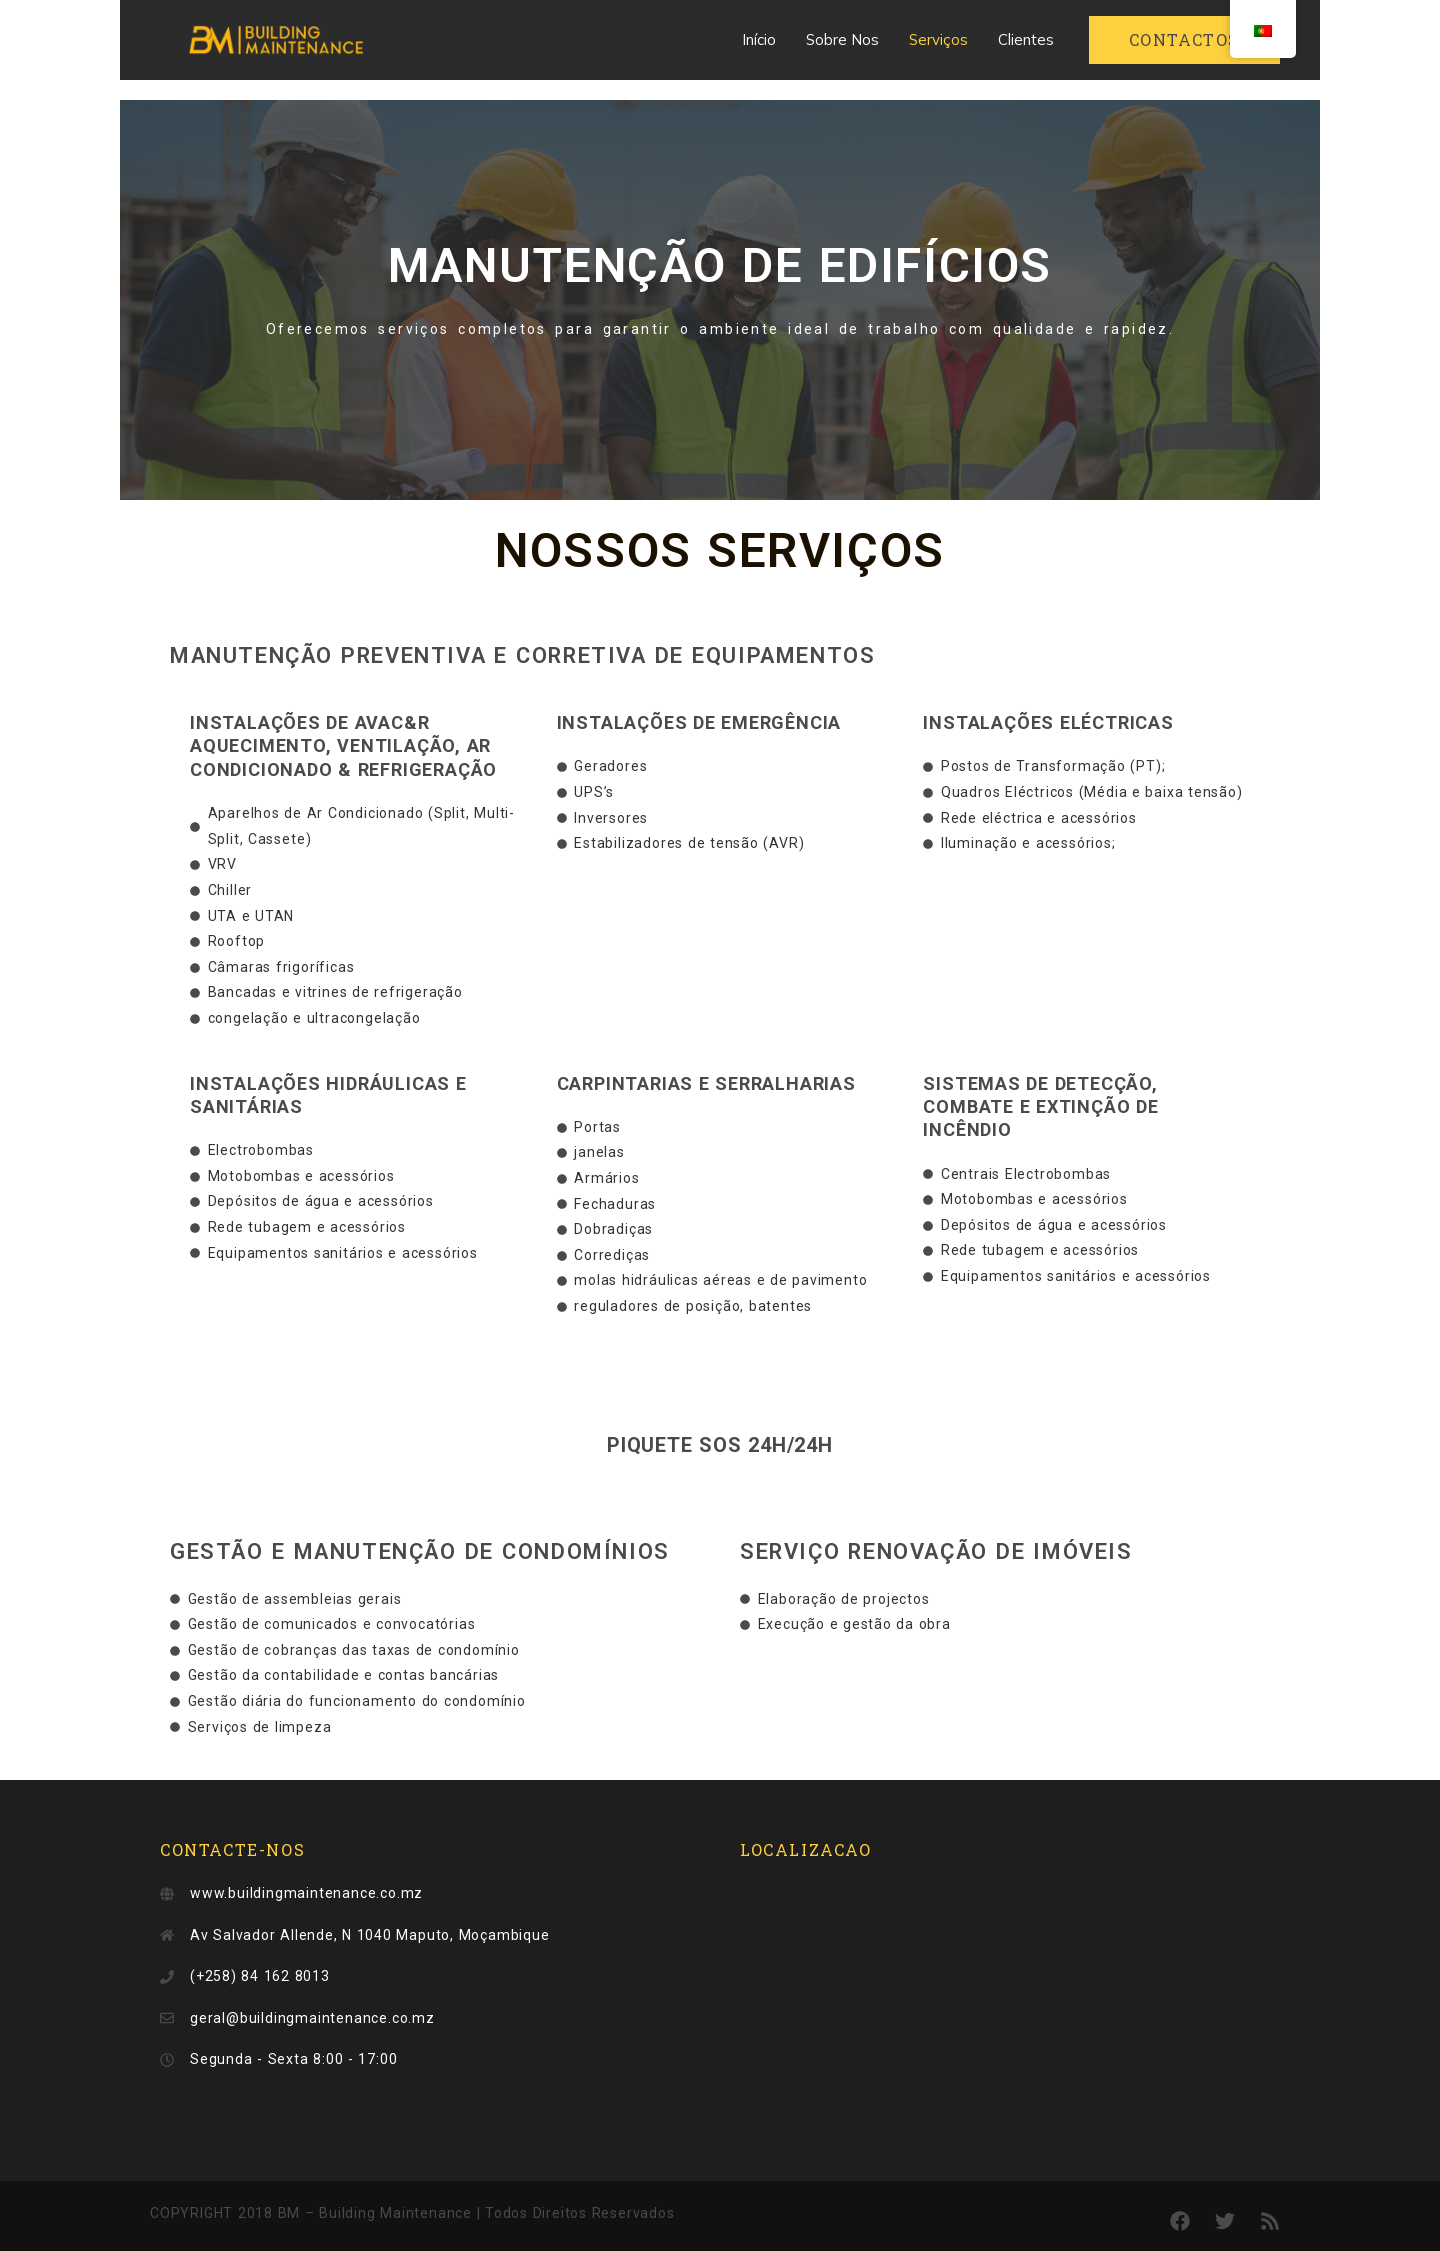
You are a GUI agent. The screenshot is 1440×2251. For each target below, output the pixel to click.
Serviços (938, 39)
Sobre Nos (842, 39)
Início (759, 39)
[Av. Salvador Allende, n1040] (1010, 2001)
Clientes (1026, 39)
